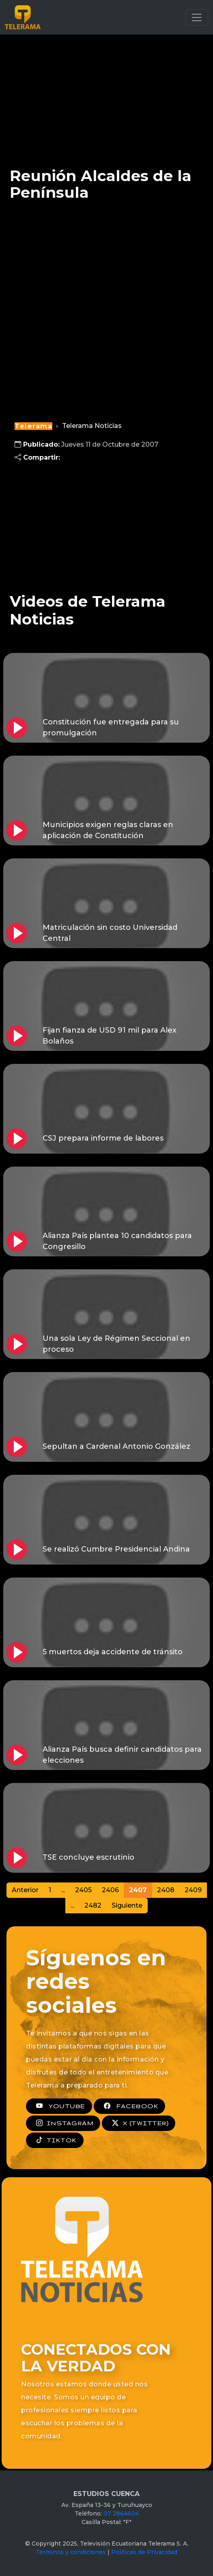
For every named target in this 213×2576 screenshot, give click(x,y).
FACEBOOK (129, 2106)
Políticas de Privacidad (144, 2552)
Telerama (33, 426)
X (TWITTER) (138, 2123)
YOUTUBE (59, 2106)
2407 (138, 1890)
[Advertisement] (106, 95)
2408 (165, 1890)
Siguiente (127, 1905)
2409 (193, 1890)
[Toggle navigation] (196, 17)
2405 (83, 1890)
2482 (92, 1905)
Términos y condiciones (71, 2552)
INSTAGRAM (63, 2123)
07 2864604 (121, 2513)
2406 (110, 1890)
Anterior (25, 1890)
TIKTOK (55, 2140)
